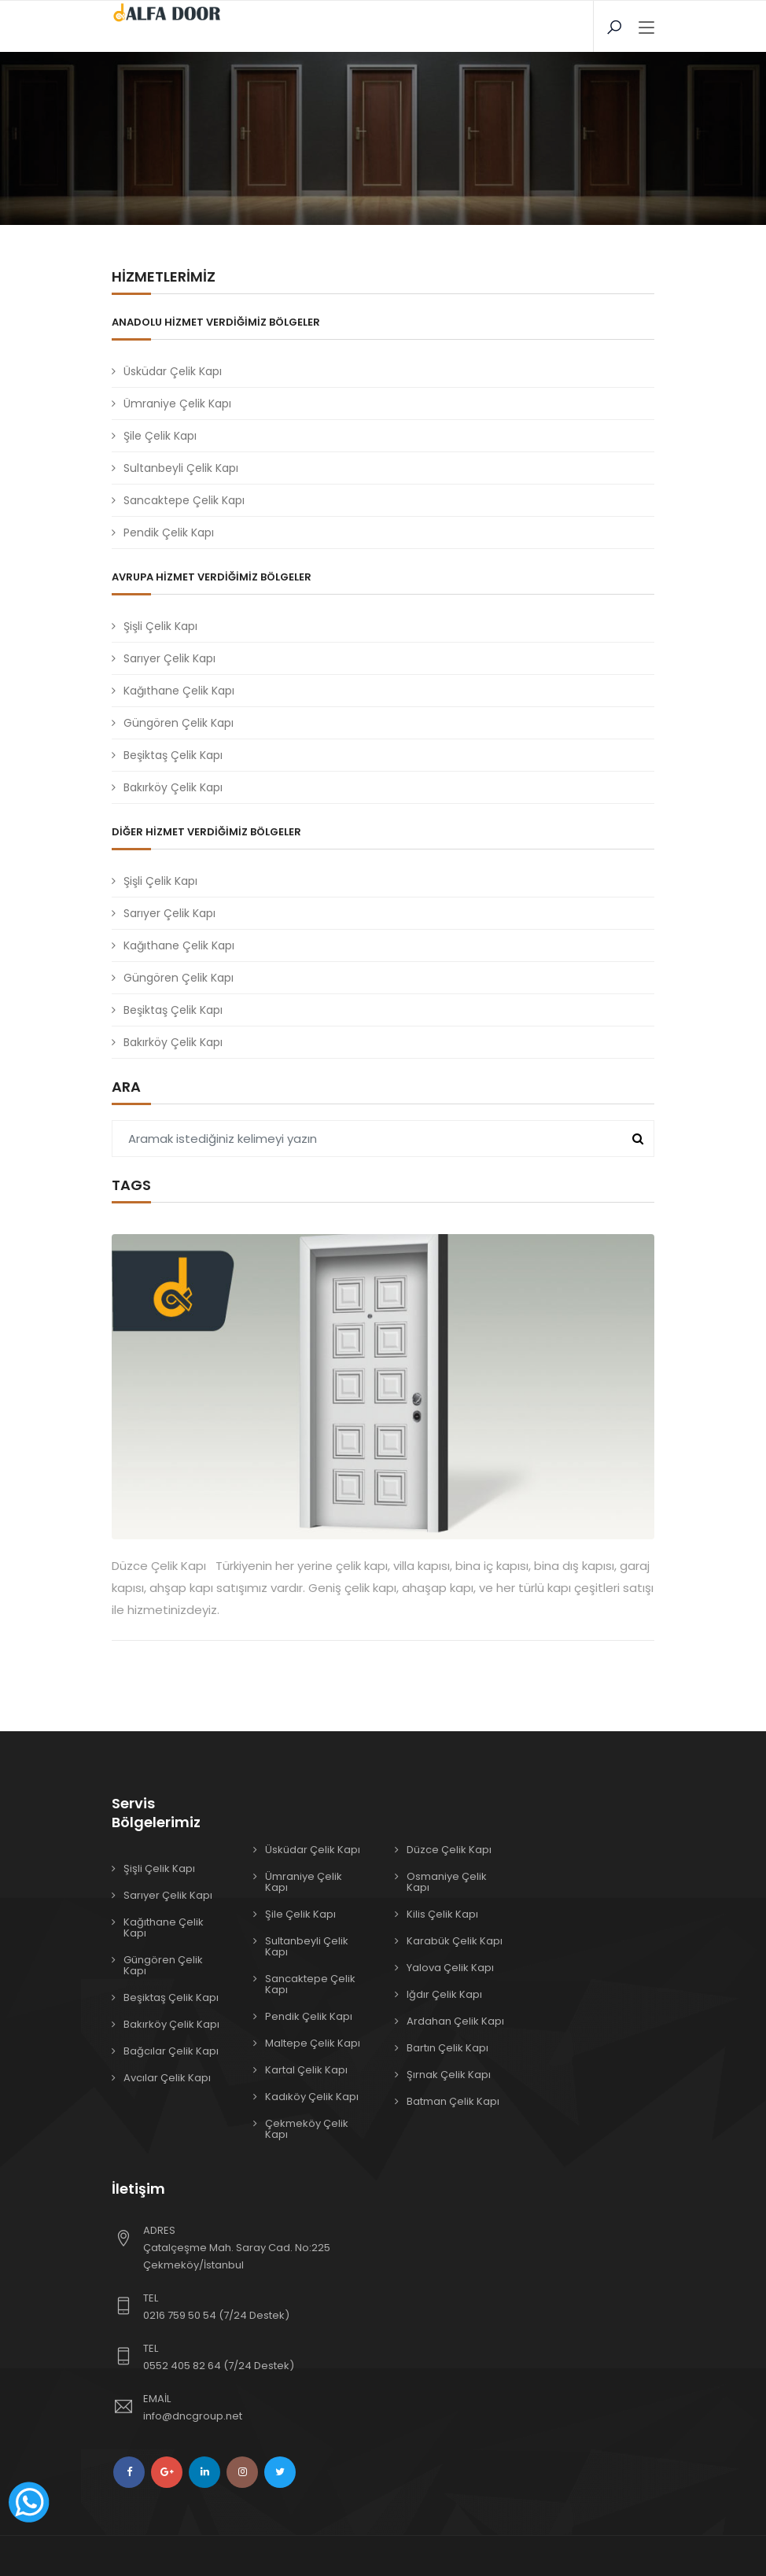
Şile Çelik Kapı (160, 436)
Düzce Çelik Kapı (449, 1849)
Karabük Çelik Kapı (455, 1940)
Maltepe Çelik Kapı (312, 2043)
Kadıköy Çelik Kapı (312, 2096)
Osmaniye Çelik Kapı (447, 1882)
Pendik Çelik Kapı (168, 532)
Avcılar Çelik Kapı (167, 2077)
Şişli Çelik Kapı (160, 626)
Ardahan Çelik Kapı (455, 2021)
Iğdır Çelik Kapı (444, 1994)
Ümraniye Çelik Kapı (177, 403)
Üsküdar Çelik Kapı (172, 371)
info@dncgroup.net (192, 2415)
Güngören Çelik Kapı (178, 723)
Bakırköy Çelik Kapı (173, 787)
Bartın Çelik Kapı (447, 2047)
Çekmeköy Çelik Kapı (306, 2129)
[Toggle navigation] (646, 28)
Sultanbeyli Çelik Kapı (180, 468)
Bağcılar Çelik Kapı (171, 2050)
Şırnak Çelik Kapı (449, 2074)
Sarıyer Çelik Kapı (169, 658)
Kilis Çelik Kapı (442, 1914)
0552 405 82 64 (182, 2365)
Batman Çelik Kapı (453, 2101)
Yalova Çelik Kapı (450, 1967)
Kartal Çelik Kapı (306, 2069)
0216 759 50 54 (179, 2315)
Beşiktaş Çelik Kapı (173, 755)
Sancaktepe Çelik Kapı (184, 500)
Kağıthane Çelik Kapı (178, 690)
